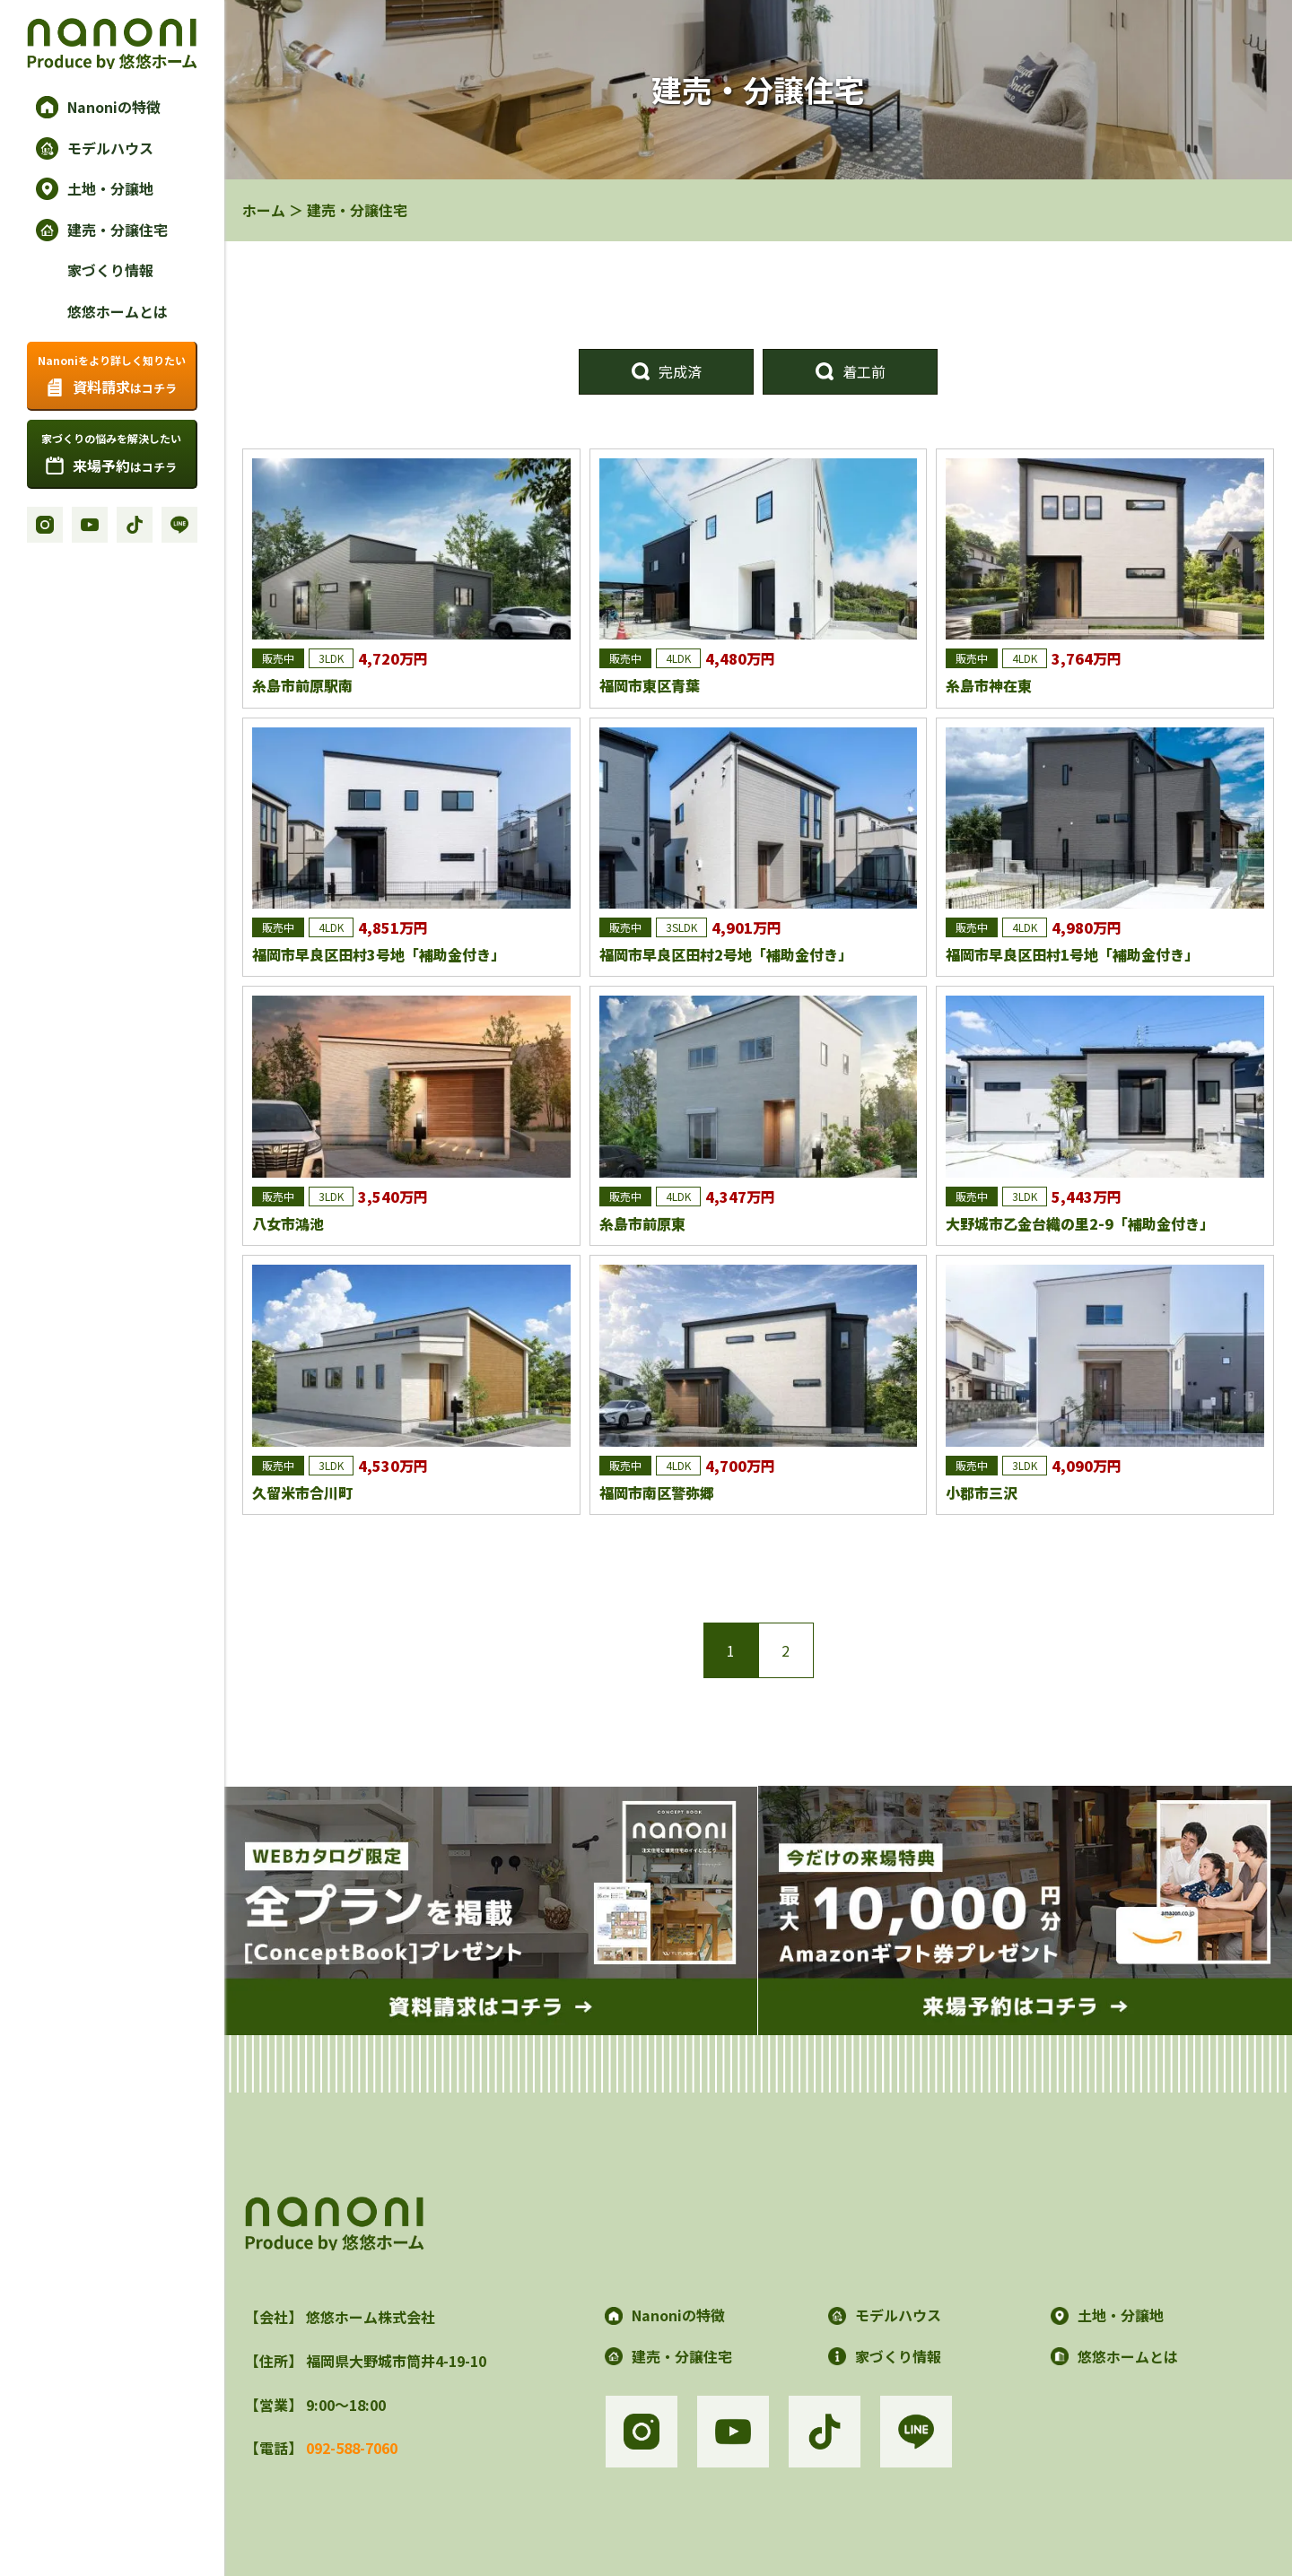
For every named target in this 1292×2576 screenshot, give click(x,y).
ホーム (263, 210)
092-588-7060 (351, 2448)
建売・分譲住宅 (357, 210)
